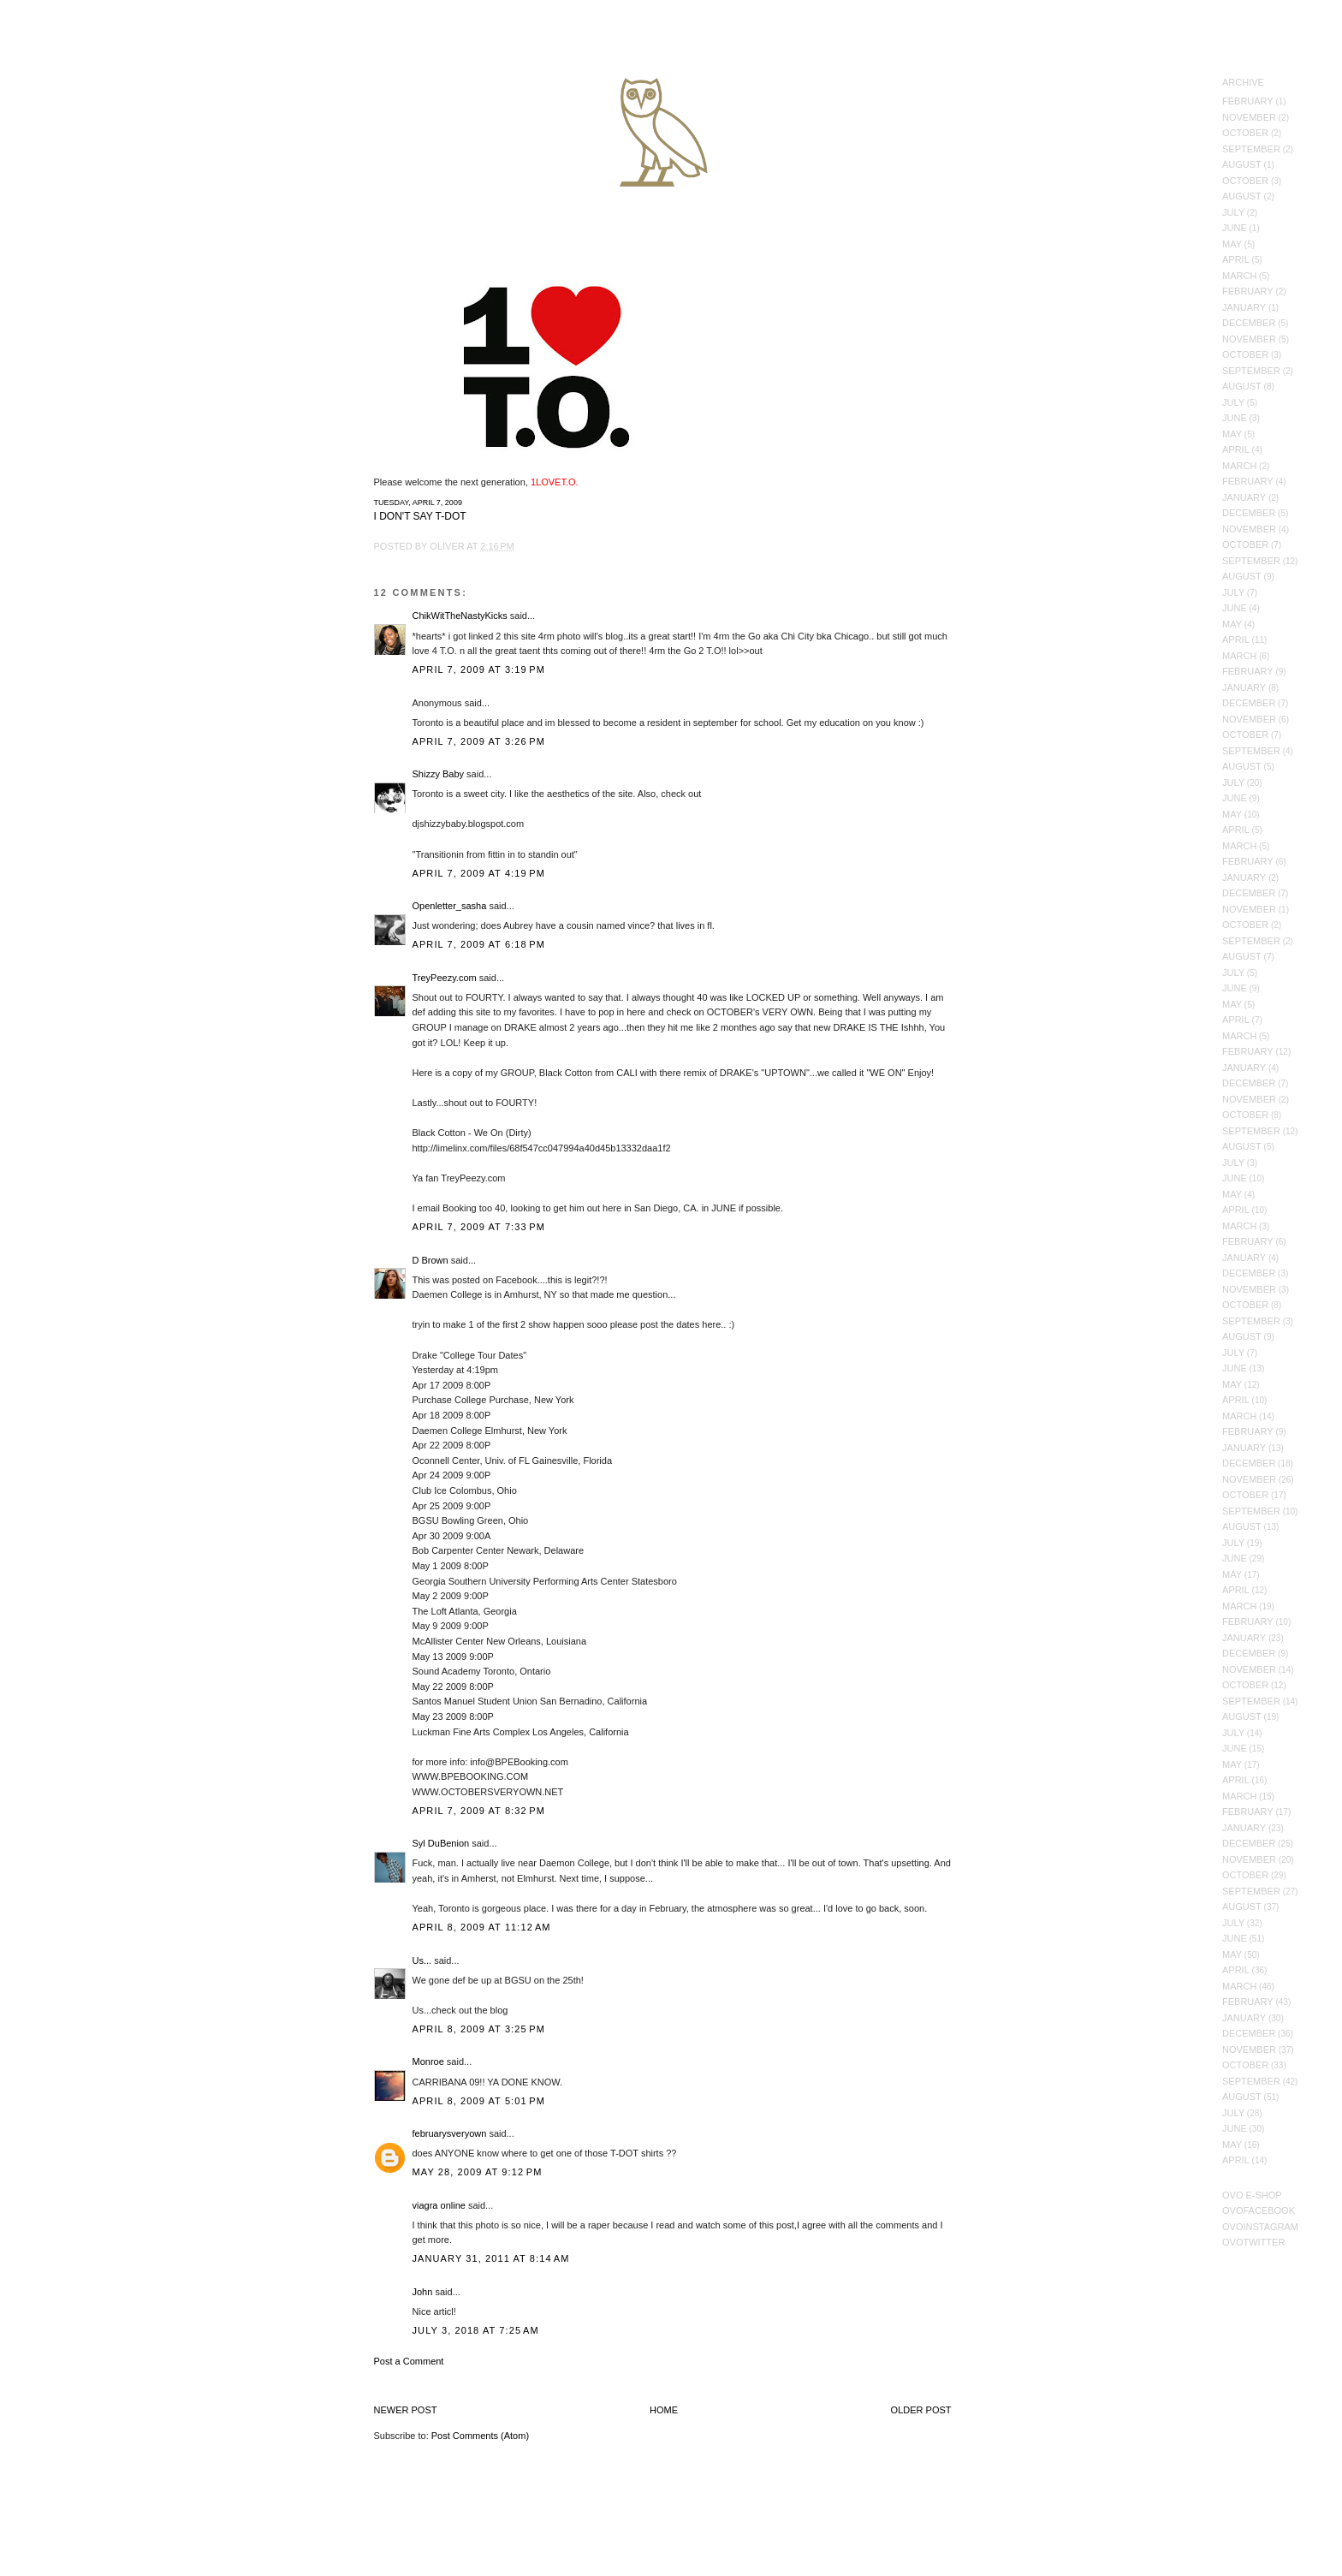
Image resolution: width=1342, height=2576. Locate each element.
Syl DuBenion (441, 1843)
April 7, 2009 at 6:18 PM (479, 944)
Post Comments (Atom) (480, 2435)
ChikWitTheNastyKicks (460, 615)
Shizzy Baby (439, 774)
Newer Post (405, 2410)
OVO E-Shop (1252, 2195)
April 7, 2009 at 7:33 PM (479, 1227)
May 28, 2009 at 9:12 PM (478, 2172)
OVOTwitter (1253, 2242)
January (1244, 307)
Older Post (921, 2410)
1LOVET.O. (555, 482)
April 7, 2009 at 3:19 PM (479, 669)
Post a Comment (409, 2361)
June (1234, 228)
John (423, 2292)
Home (664, 2410)
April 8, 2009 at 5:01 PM (479, 2101)
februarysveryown (450, 2133)
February (1248, 101)
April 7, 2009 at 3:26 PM (479, 741)
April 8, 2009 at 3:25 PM (479, 2029)
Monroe (428, 2061)
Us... (422, 1960)
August (1242, 164)
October (1245, 133)
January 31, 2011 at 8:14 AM (491, 2258)
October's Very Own (75, 112)
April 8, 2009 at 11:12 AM (482, 1927)
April (1236, 259)
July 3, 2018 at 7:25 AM (476, 2330)
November (1249, 117)
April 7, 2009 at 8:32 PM (479, 1811)
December (1248, 323)
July (1233, 212)
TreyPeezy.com (445, 978)
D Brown (430, 1260)
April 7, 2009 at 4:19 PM (479, 873)
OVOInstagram (1260, 2227)
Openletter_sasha (450, 906)
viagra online (439, 2205)
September (1251, 149)
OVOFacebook (1258, 2210)
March (1239, 276)
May (1232, 244)
